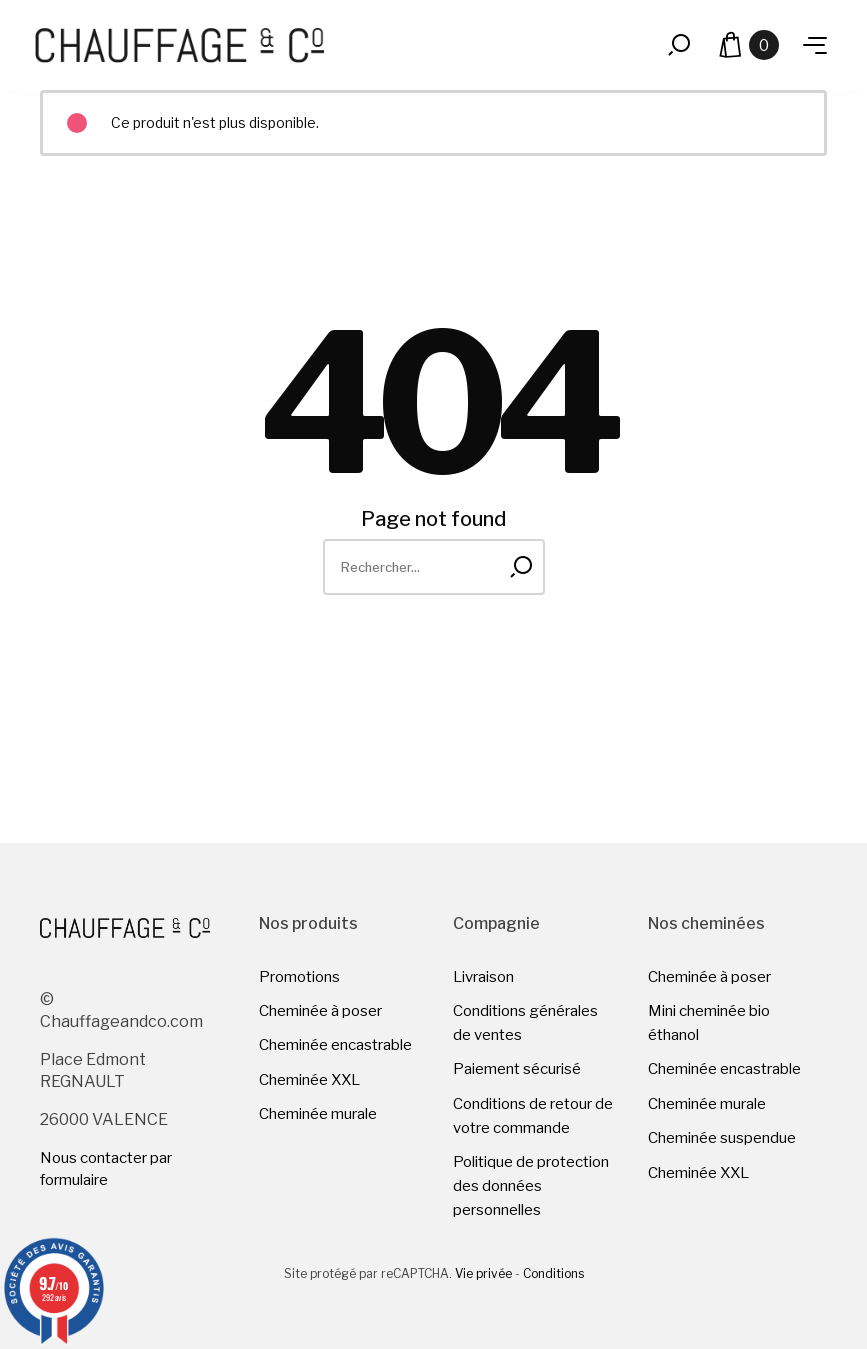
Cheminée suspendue (722, 1138)
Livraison (483, 977)
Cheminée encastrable (335, 1045)
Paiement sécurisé (517, 1069)
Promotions (299, 977)
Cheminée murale (318, 1114)
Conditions (553, 1273)
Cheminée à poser (320, 1011)
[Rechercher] (434, 567)
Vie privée (483, 1273)
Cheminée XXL (309, 1080)
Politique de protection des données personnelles (531, 1186)
